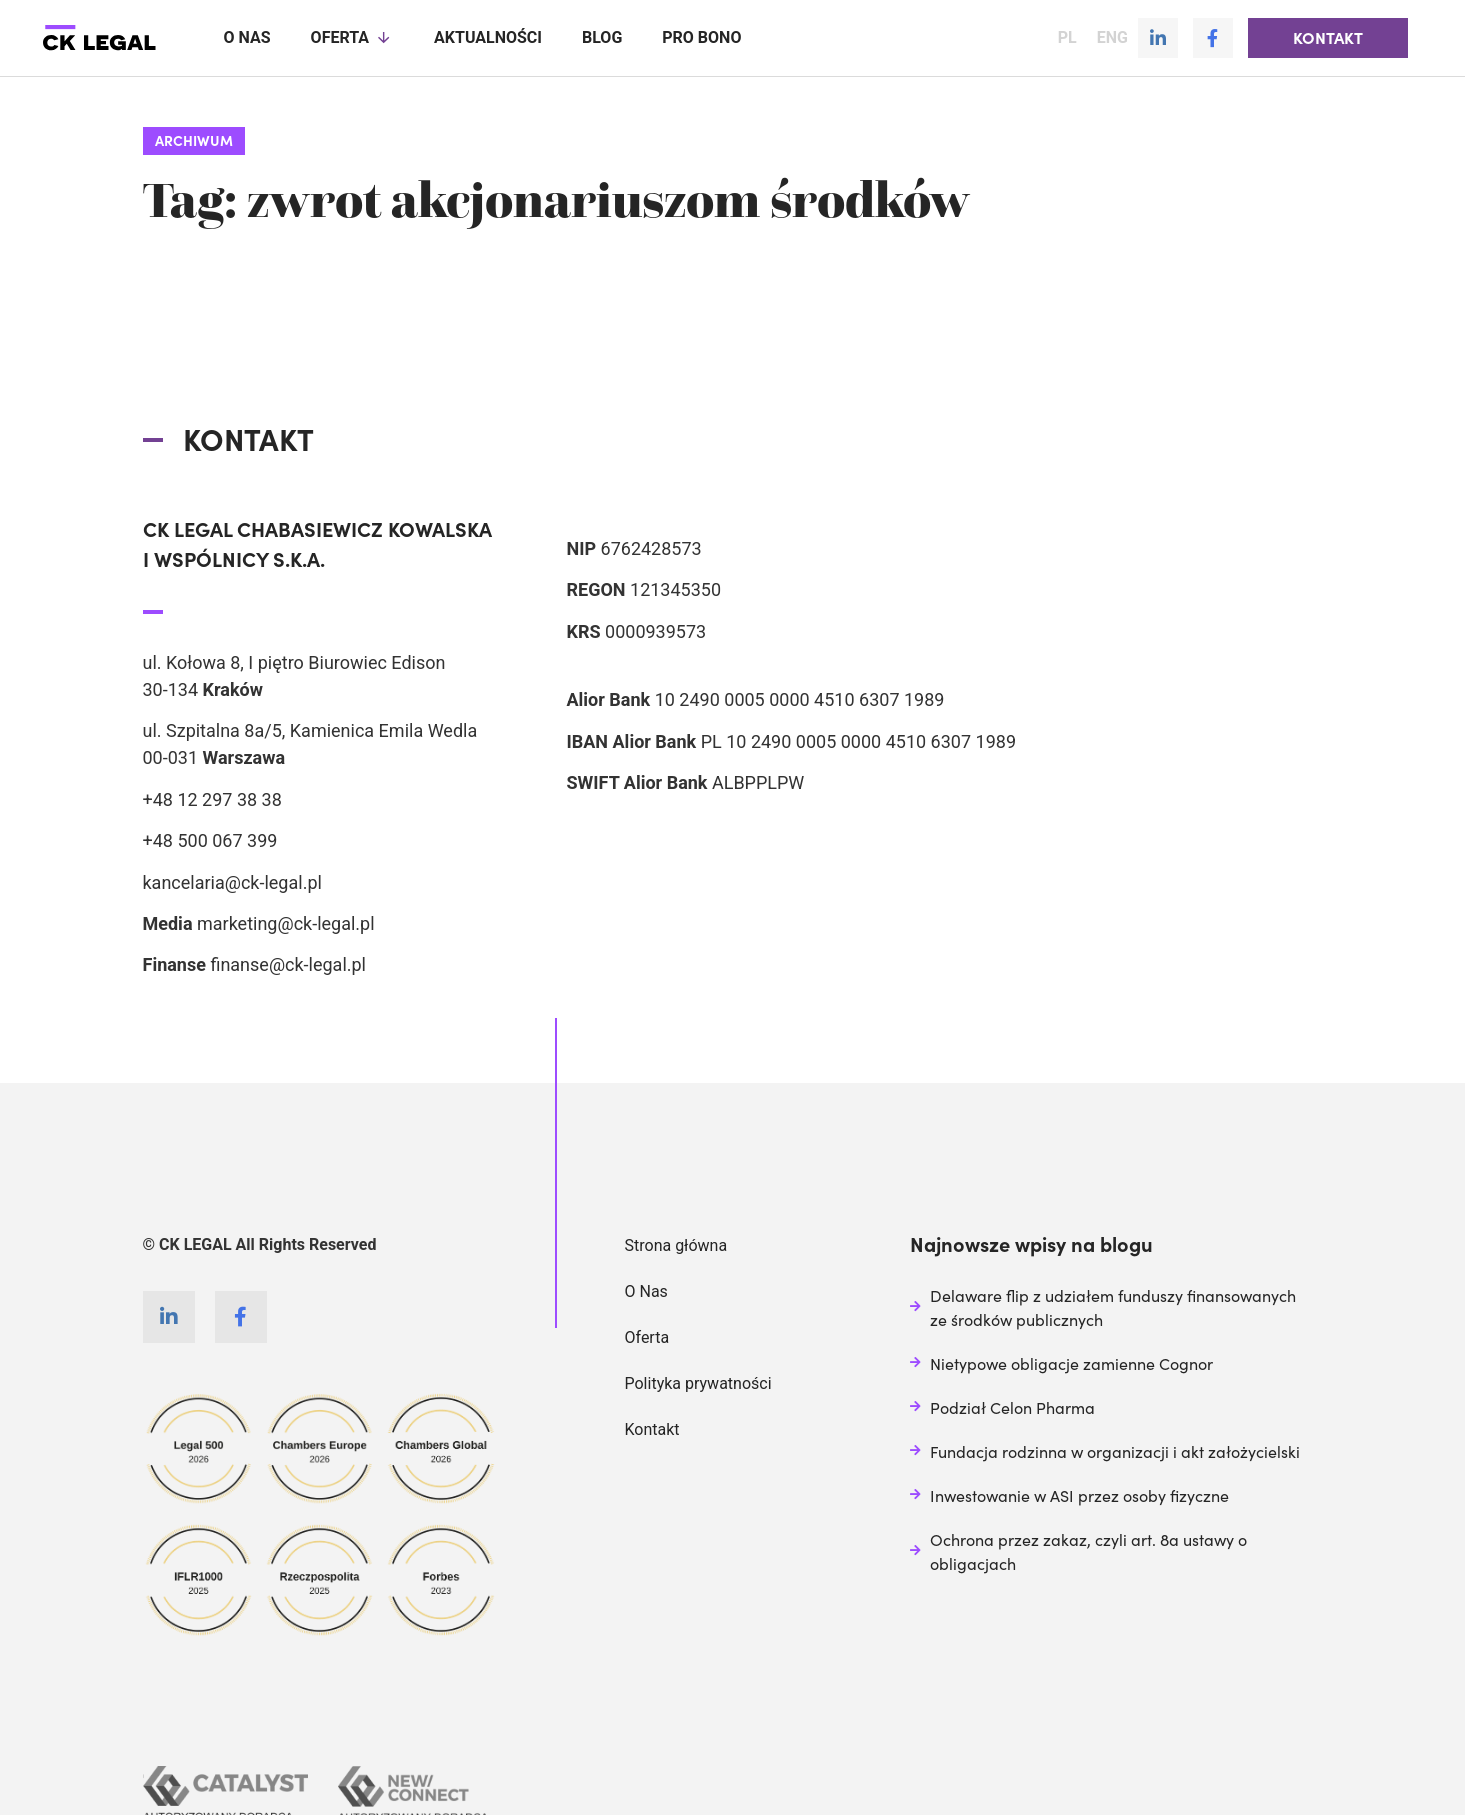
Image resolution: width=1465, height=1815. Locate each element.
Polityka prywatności (698, 1382)
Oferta (352, 38)
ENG (1112, 38)
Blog (602, 37)
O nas (247, 37)
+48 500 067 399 (210, 839)
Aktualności (488, 37)
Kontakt (652, 1428)
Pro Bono (701, 37)
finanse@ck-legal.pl (288, 963)
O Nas (646, 1290)
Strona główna (676, 1244)
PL (1067, 38)
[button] (1328, 38)
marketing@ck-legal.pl (286, 922)
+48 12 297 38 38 (212, 798)
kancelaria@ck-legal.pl (232, 881)
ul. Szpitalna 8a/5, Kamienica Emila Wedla (310, 729)
